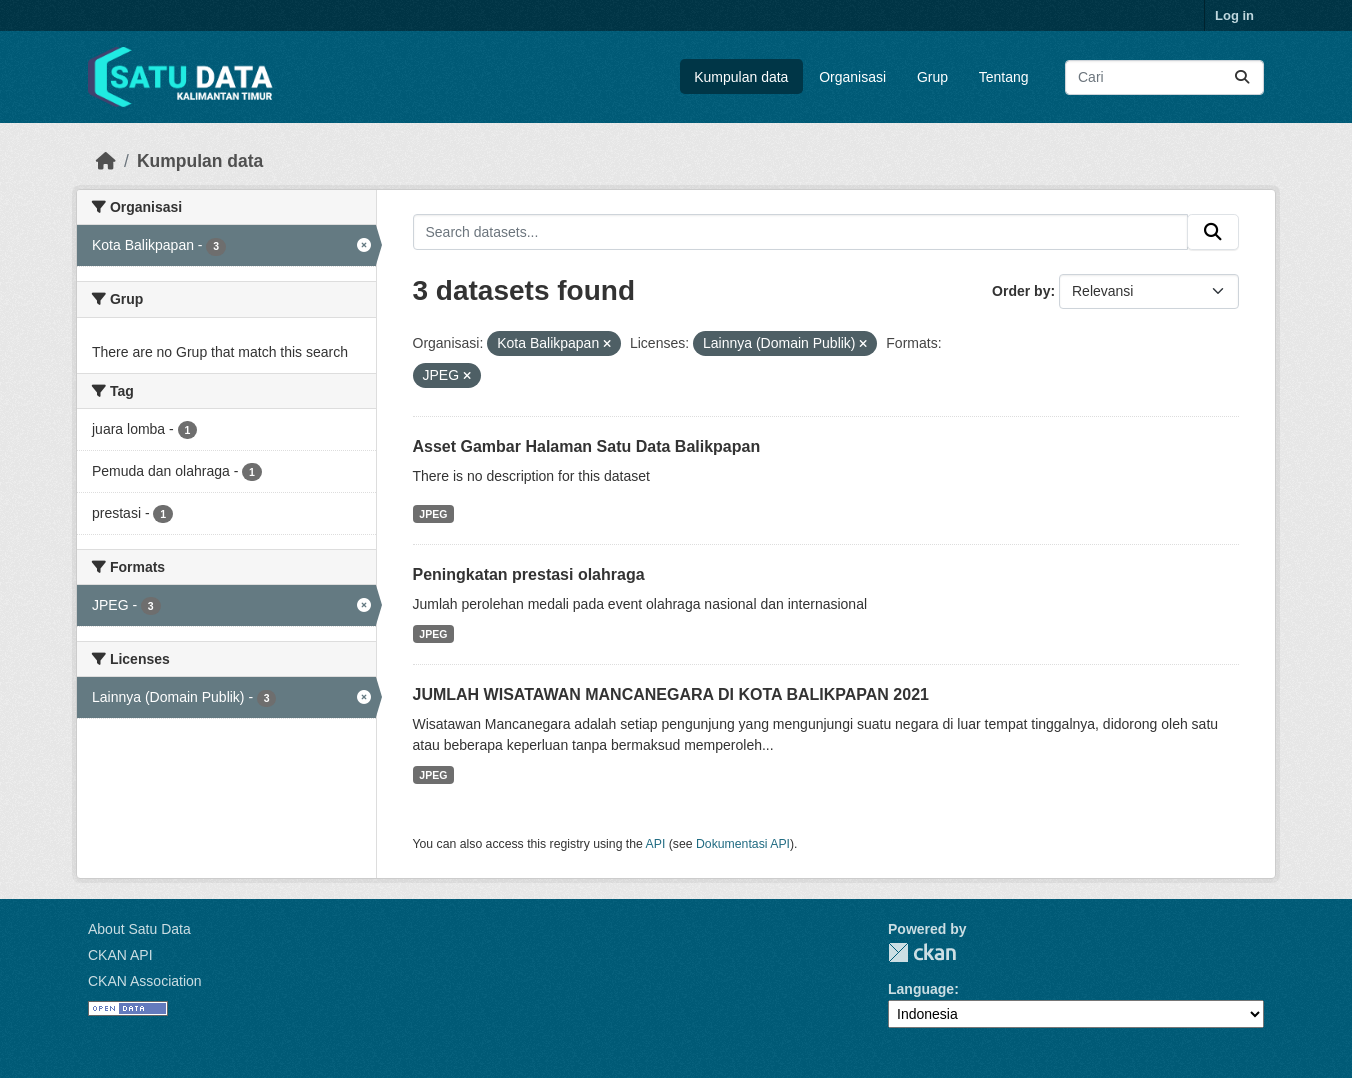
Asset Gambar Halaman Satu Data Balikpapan (587, 446)
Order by (1021, 291)
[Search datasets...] (1164, 77)
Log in (1234, 15)
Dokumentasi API (743, 844)
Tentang (1004, 77)
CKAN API (120, 955)
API (656, 844)
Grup (932, 77)
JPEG (433, 514)
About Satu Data (139, 929)
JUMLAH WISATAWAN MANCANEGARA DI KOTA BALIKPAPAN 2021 (671, 694)
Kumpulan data (741, 77)
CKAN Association (145, 981)
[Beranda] (106, 161)
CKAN (922, 952)
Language (921, 989)
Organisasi (852, 77)
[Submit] (1242, 77)
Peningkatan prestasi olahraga (529, 574)
